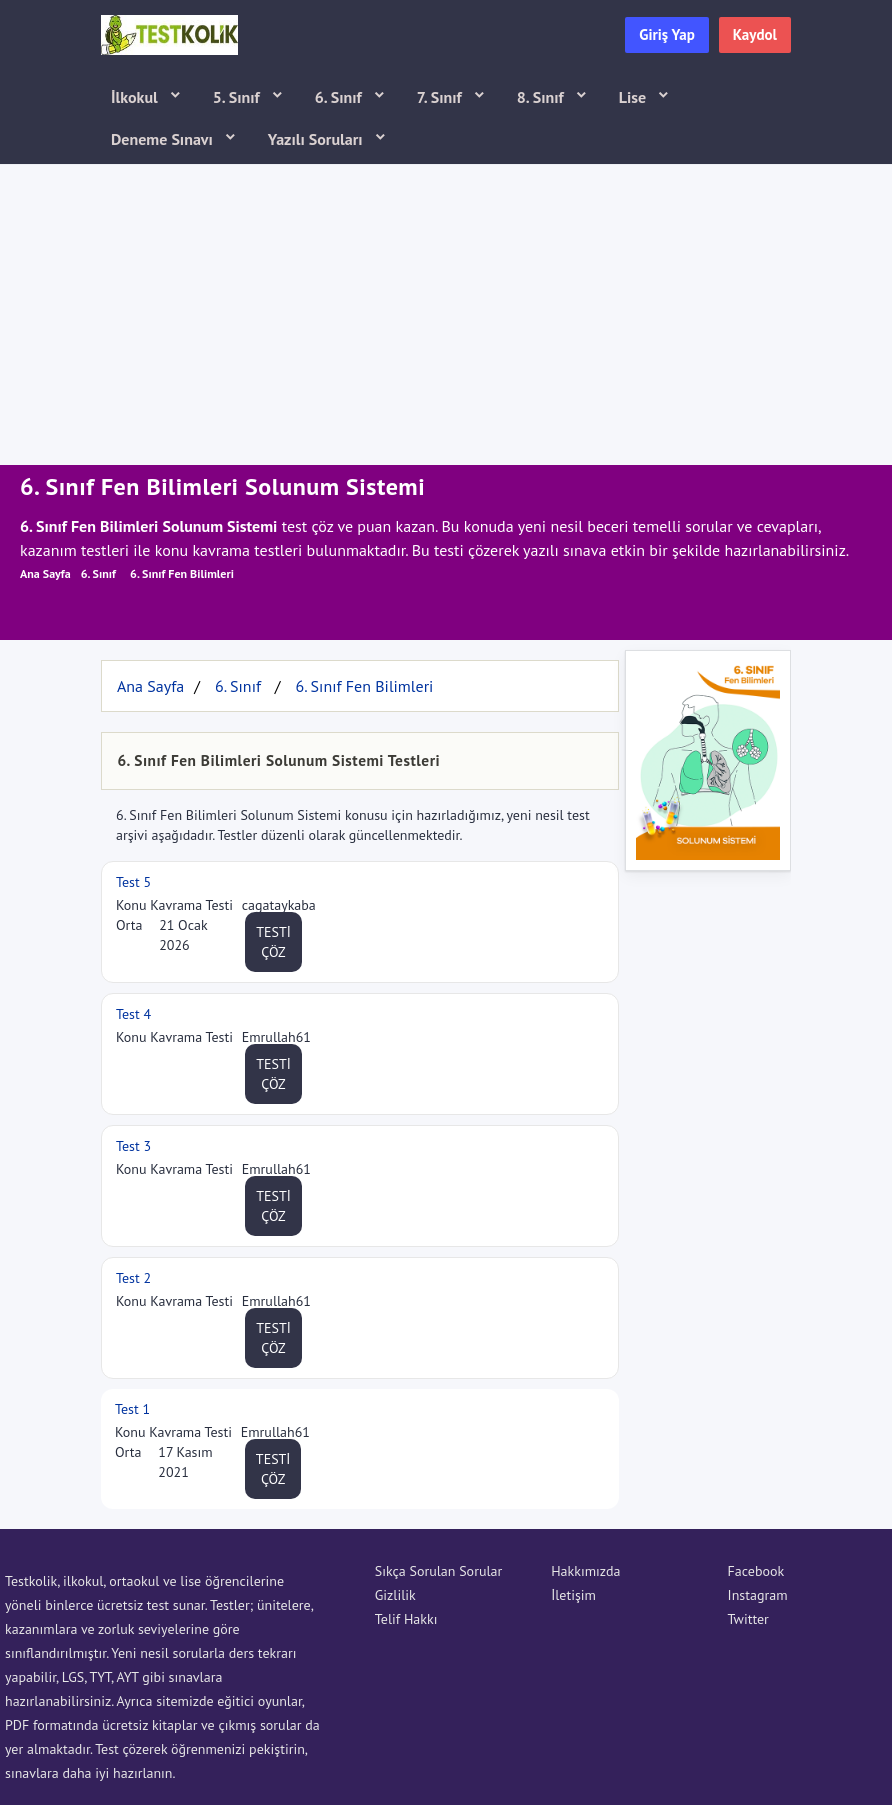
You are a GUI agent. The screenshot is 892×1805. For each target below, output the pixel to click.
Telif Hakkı (406, 1619)
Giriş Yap (667, 34)
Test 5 (133, 882)
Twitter (748, 1619)
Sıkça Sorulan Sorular (438, 1571)
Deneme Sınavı (164, 139)
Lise (634, 97)
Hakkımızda (585, 1571)
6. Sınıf (340, 97)
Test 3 (133, 1146)
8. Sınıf (542, 97)
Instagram (758, 1595)
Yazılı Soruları (317, 139)
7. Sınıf (441, 97)
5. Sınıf (238, 97)
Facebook (756, 1571)
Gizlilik (395, 1595)
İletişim (573, 1595)
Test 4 (133, 1014)
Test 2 (133, 1278)
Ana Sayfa (45, 573)
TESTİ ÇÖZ (273, 942)
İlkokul (136, 97)
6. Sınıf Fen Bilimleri (182, 573)
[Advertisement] (446, 315)
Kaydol (755, 34)
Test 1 (132, 1409)
